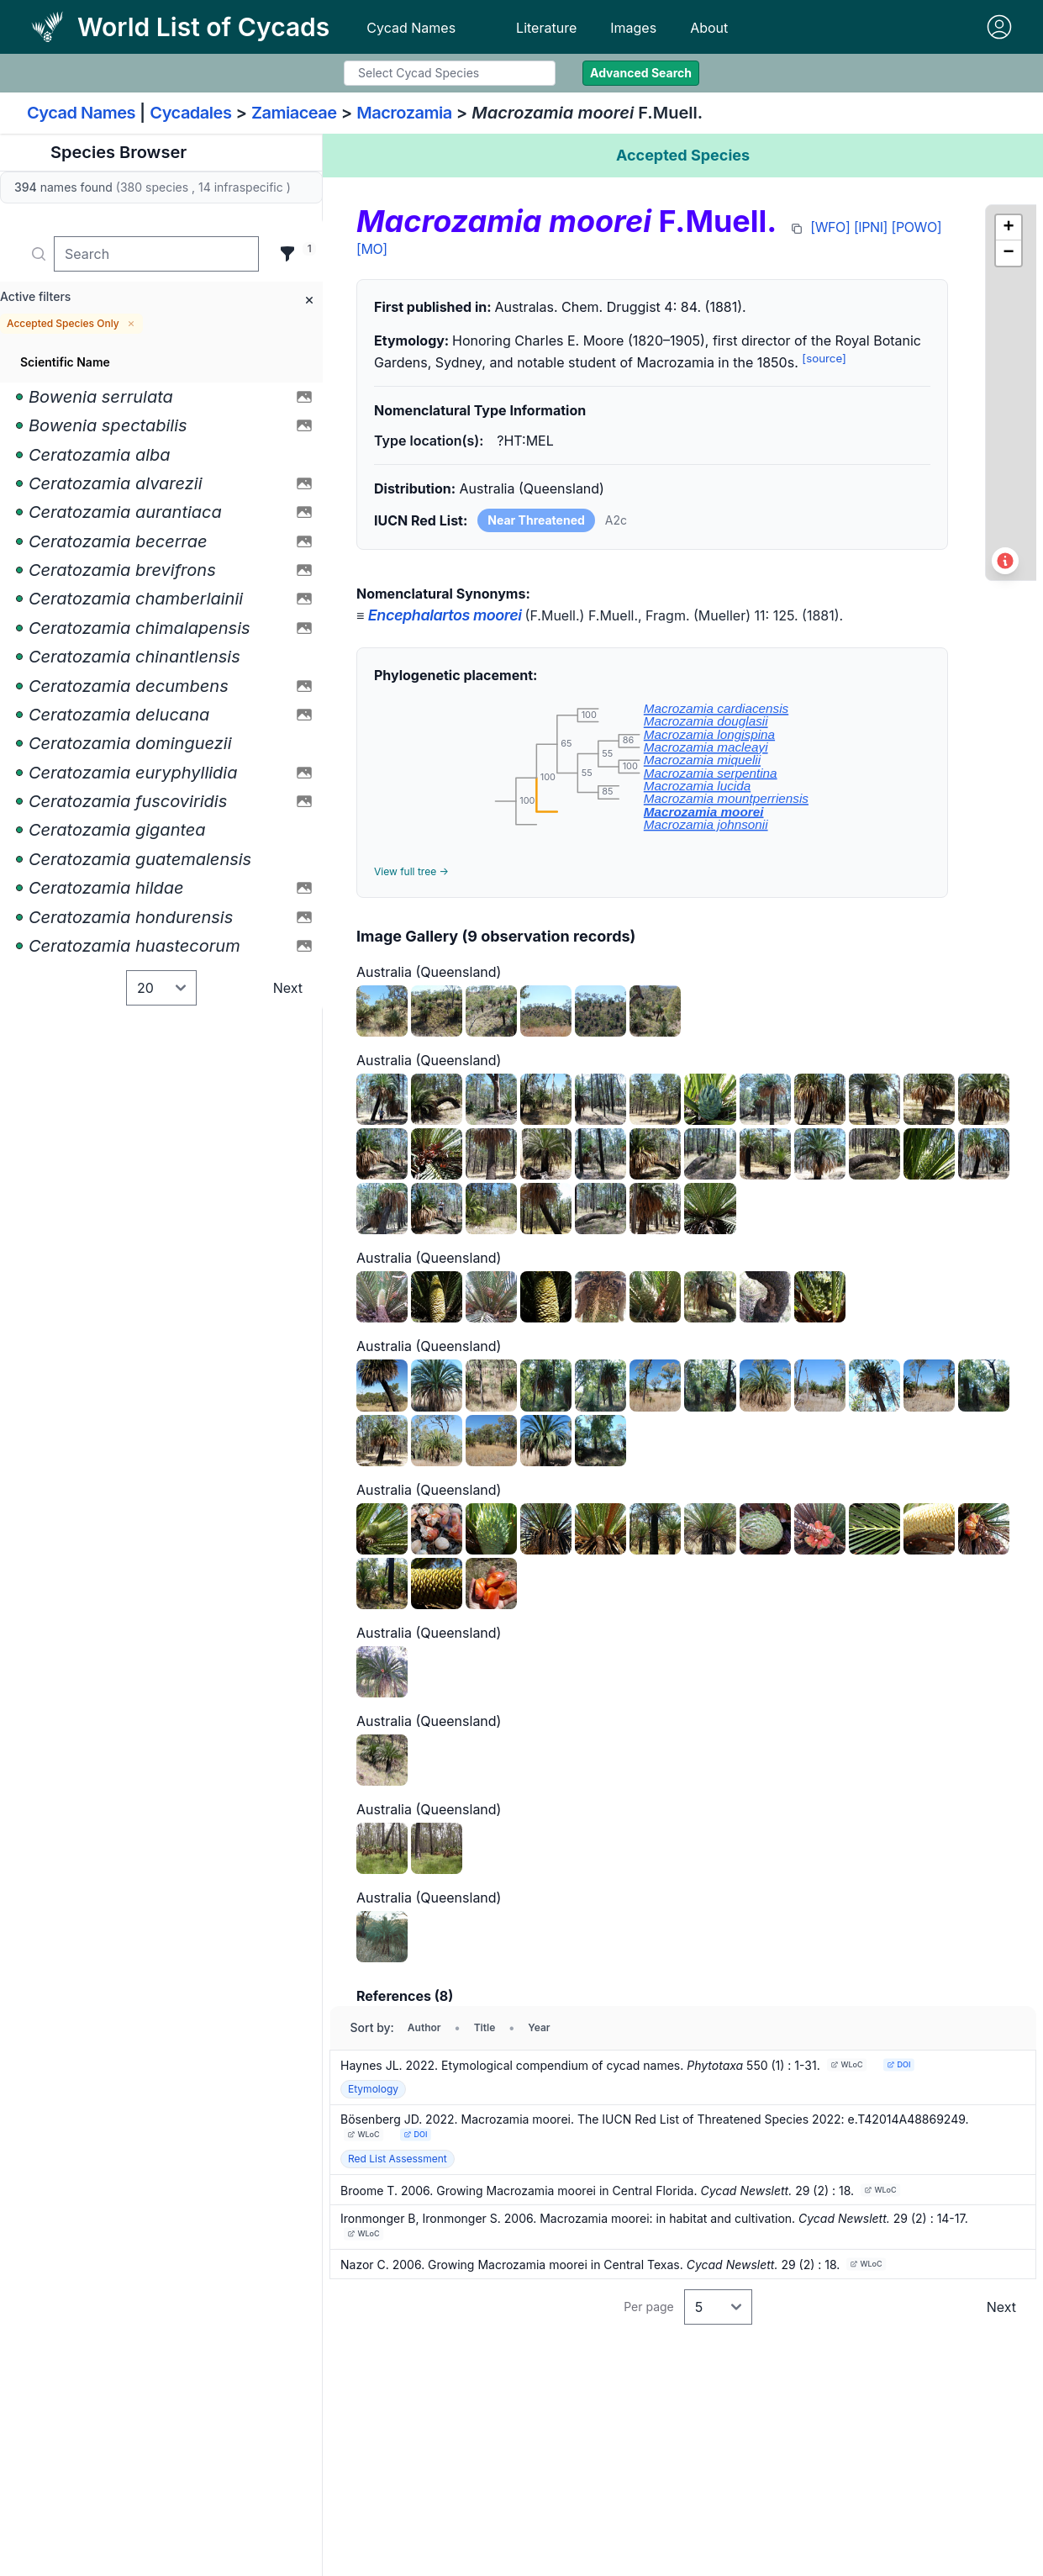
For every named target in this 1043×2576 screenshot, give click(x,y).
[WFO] (830, 227)
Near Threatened (536, 520)
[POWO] (917, 227)
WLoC (846, 2064)
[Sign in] (999, 27)
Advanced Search (641, 73)
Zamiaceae (294, 113)
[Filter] (287, 254)
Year (539, 2027)
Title (485, 2027)
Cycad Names (411, 27)
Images (633, 27)
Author (424, 2027)
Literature (546, 27)
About (709, 27)
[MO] (371, 248)
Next (288, 987)
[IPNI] (871, 227)
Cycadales (190, 113)
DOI (898, 2064)
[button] (1008, 227)
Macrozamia (403, 113)
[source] (824, 358)
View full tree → (411, 871)
